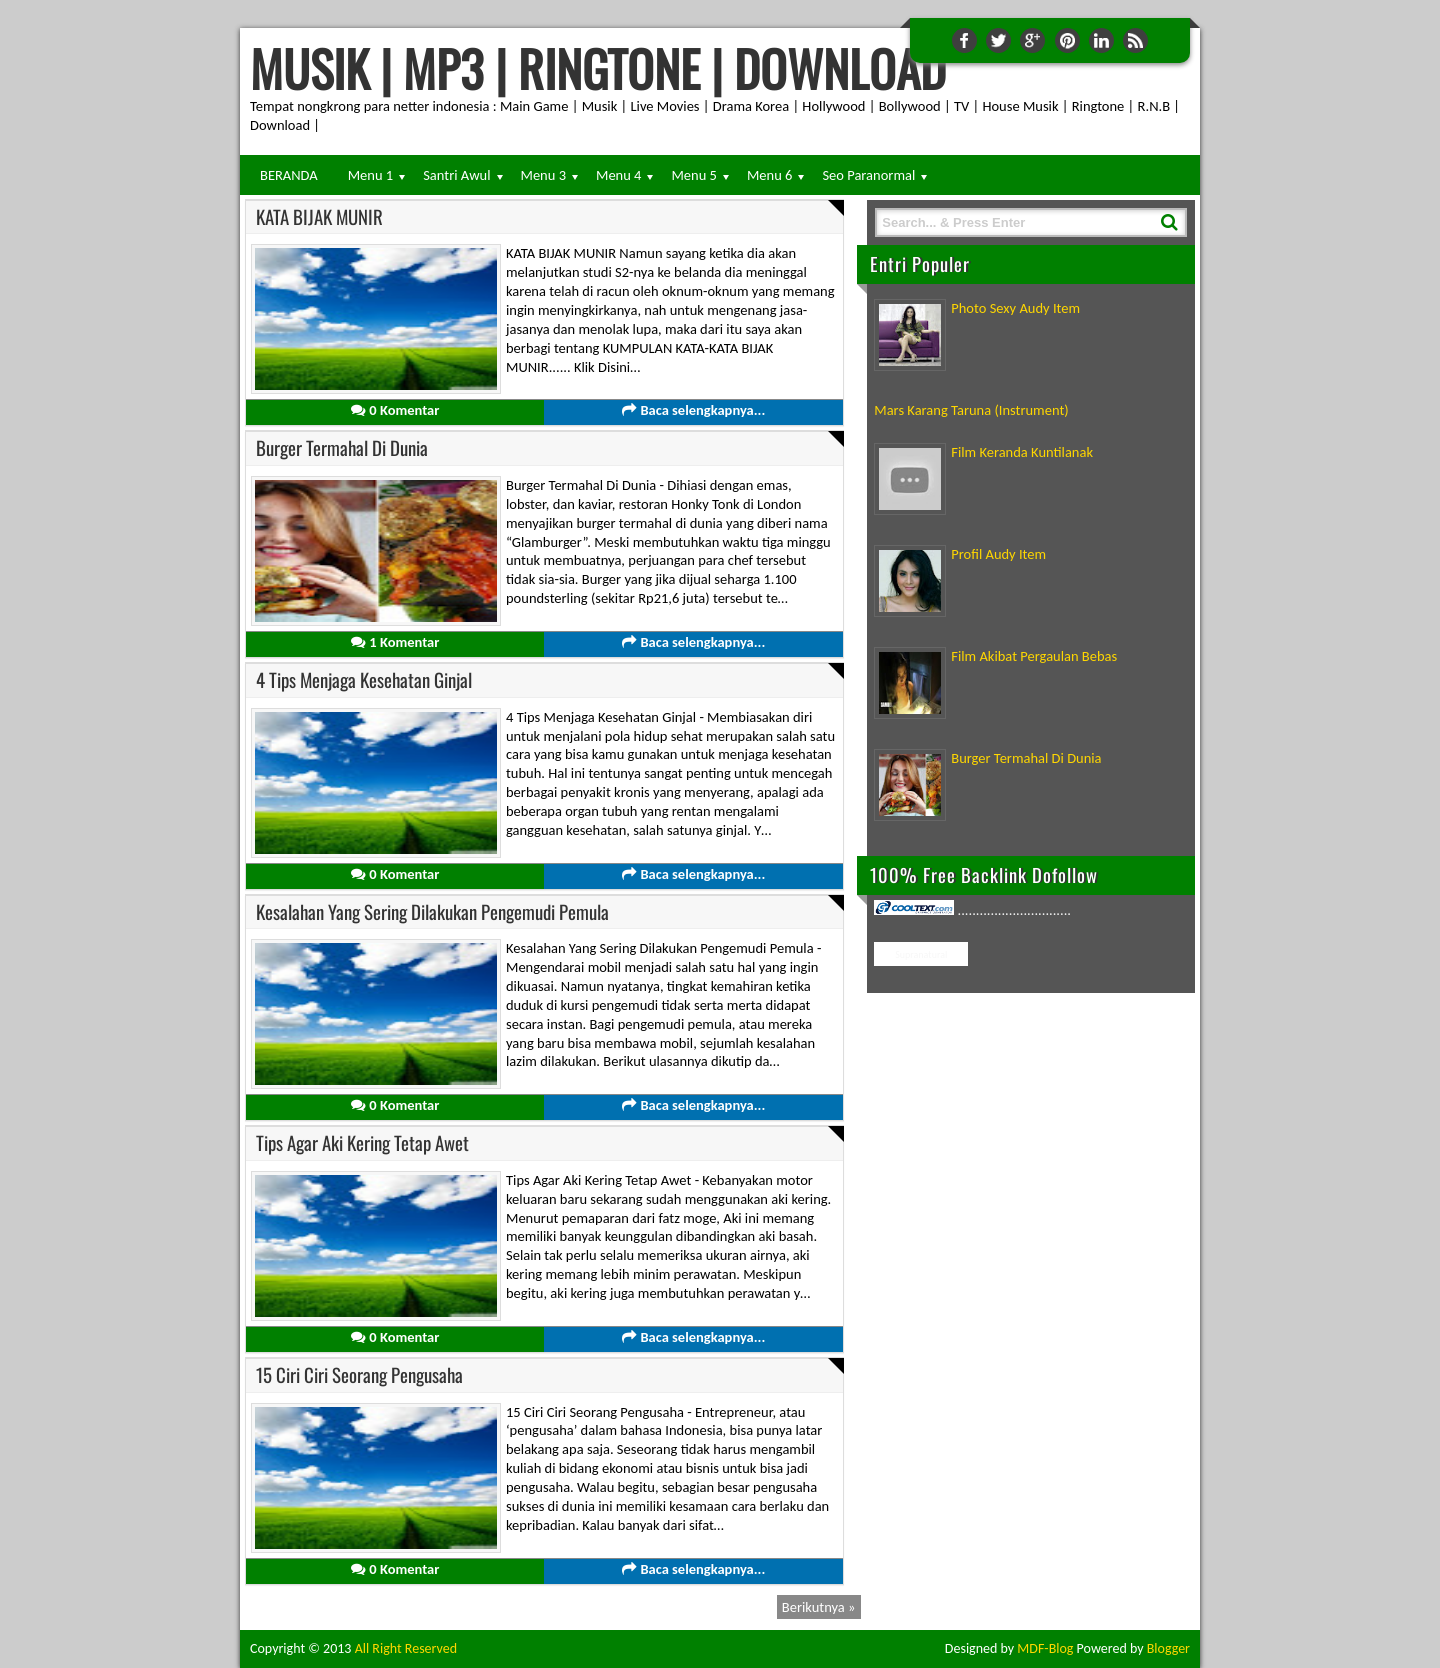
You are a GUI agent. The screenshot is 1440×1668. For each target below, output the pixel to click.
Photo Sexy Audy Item (1015, 308)
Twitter (998, 40)
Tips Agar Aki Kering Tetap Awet (362, 1142)
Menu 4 (618, 175)
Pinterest (1067, 40)
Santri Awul (456, 175)
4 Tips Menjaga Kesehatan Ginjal (364, 679)
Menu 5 (693, 175)
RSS (1135, 40)
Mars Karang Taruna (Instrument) (971, 410)
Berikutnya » (819, 1607)
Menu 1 (370, 175)
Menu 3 (543, 175)
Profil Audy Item (998, 554)
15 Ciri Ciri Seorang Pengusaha (359, 1374)
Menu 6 (769, 175)
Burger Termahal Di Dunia (342, 447)
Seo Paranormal (868, 175)
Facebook (964, 40)
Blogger (1168, 1648)
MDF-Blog (1045, 1648)
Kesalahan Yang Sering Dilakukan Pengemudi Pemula (432, 911)
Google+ (1032, 40)
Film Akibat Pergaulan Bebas (1034, 656)
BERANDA (289, 175)
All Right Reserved (406, 1648)
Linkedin (1101, 40)
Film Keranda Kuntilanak (1022, 452)
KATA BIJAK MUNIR (319, 216)
